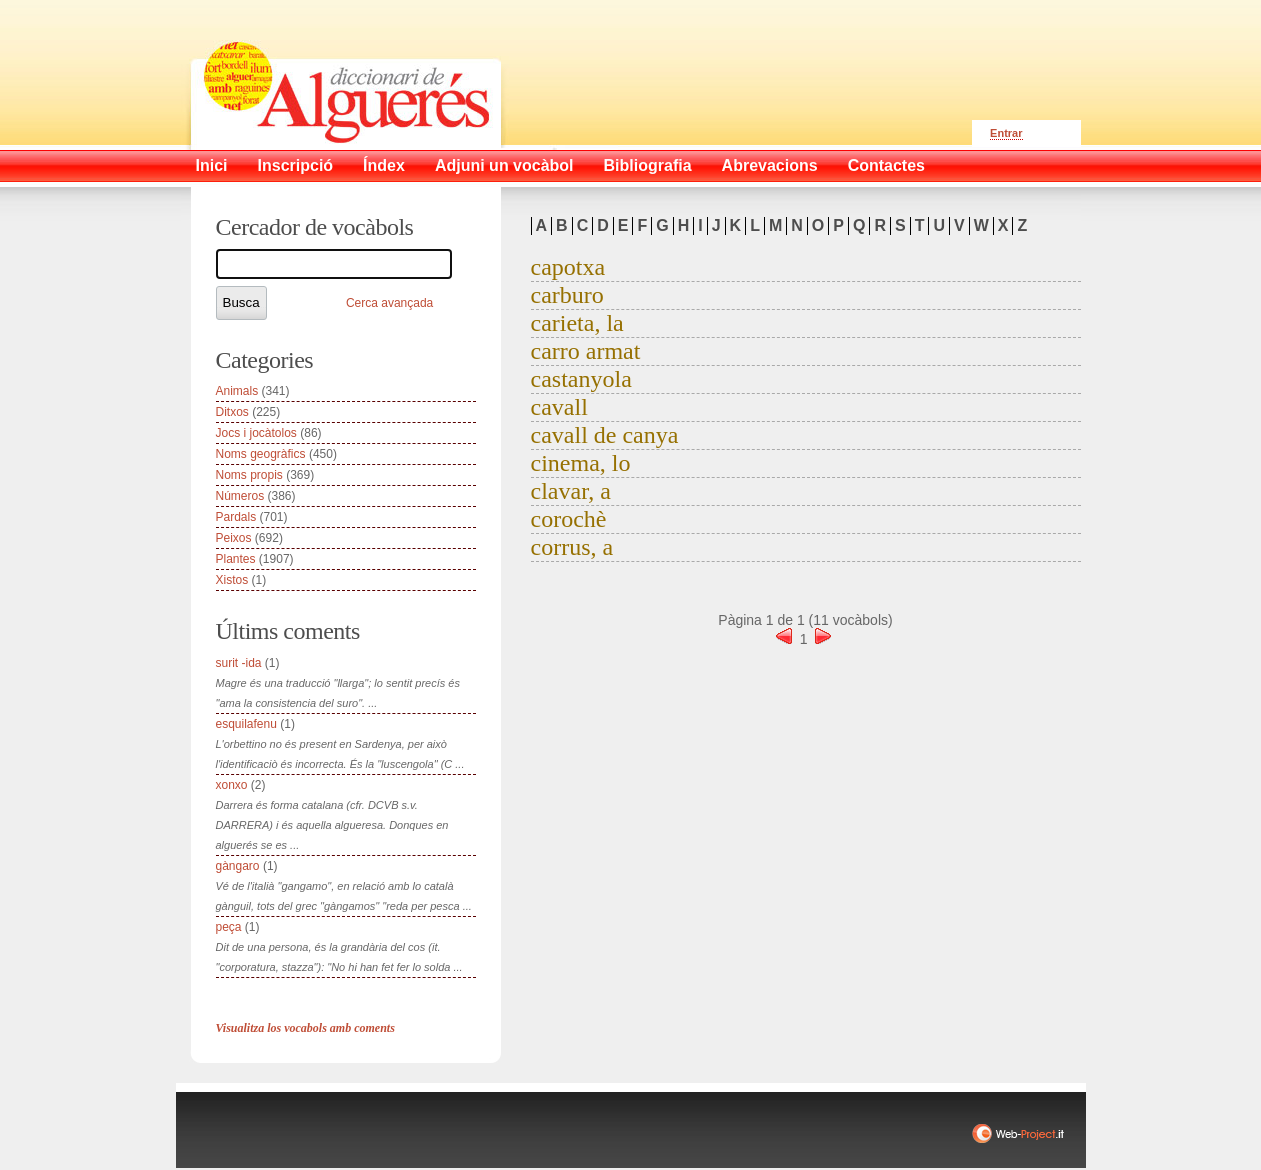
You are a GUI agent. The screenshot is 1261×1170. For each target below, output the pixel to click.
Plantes (236, 559)
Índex (384, 165)
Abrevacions (770, 165)
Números (240, 496)
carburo (567, 295)
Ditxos (232, 412)
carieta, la (577, 323)
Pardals (236, 517)
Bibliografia (648, 165)
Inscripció (296, 165)
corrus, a (572, 547)
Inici (212, 165)
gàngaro (238, 866)
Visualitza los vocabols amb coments (305, 1028)
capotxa (568, 267)
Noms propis (249, 475)
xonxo (232, 785)
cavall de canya (605, 435)
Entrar (1006, 133)
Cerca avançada (389, 303)
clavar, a (571, 491)
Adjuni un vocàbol (504, 165)
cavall (559, 407)
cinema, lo (581, 463)
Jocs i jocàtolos (256, 433)
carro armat (586, 351)
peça (229, 927)
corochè (569, 519)
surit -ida (239, 663)
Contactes (886, 165)
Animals (237, 391)
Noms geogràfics (261, 454)
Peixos (234, 538)
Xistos (232, 580)
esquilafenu (246, 724)
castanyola (581, 379)
